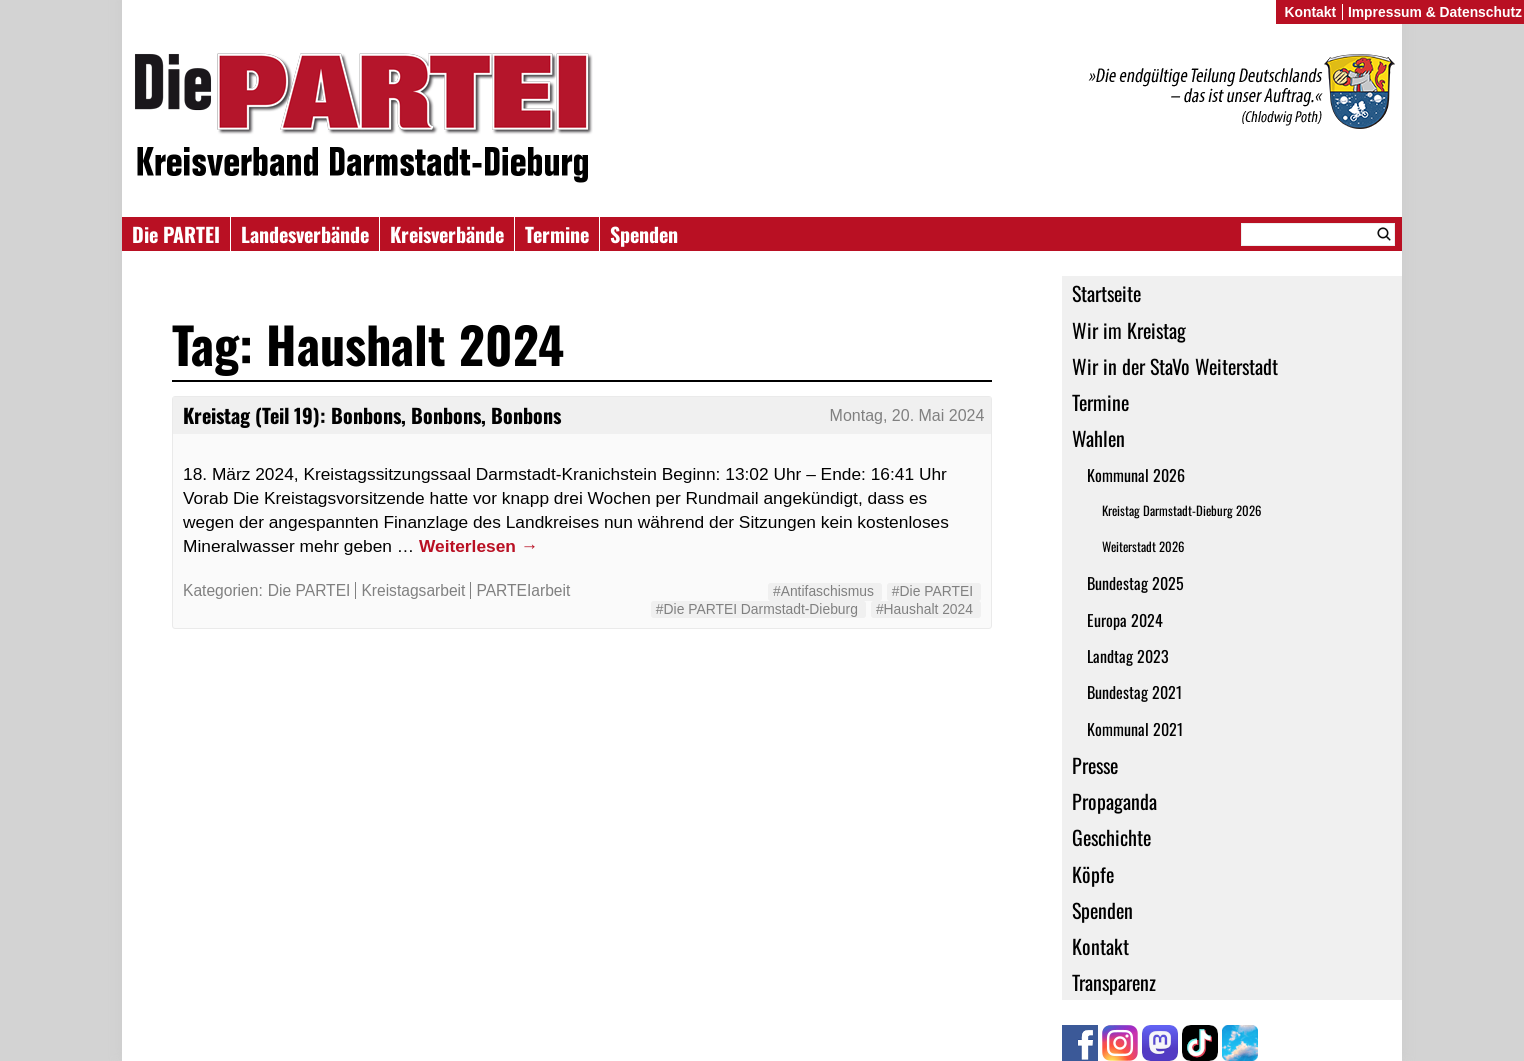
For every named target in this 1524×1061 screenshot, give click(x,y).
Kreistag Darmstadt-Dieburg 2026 (1181, 510)
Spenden (644, 234)
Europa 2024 (1125, 620)
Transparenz (1114, 982)
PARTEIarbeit (523, 590)
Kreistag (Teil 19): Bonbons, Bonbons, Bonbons (372, 415)
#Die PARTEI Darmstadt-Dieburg (757, 609)
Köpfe (1093, 874)
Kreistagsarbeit (413, 590)
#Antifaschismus (823, 591)
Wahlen (1098, 438)
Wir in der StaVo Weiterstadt (1175, 366)
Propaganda (1114, 801)
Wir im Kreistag (1129, 330)
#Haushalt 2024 (924, 609)
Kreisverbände (447, 234)
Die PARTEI (176, 234)
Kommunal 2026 (1136, 475)
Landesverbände (305, 234)
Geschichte (1111, 837)
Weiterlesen (478, 546)
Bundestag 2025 (1135, 583)
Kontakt (1100, 946)
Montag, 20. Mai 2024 (907, 415)
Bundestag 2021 (1134, 692)
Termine (557, 234)
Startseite (1106, 293)
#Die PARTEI (932, 591)
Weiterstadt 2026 (1143, 546)
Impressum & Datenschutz (1435, 12)
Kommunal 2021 (1135, 729)
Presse (1095, 765)
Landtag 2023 (1128, 656)
